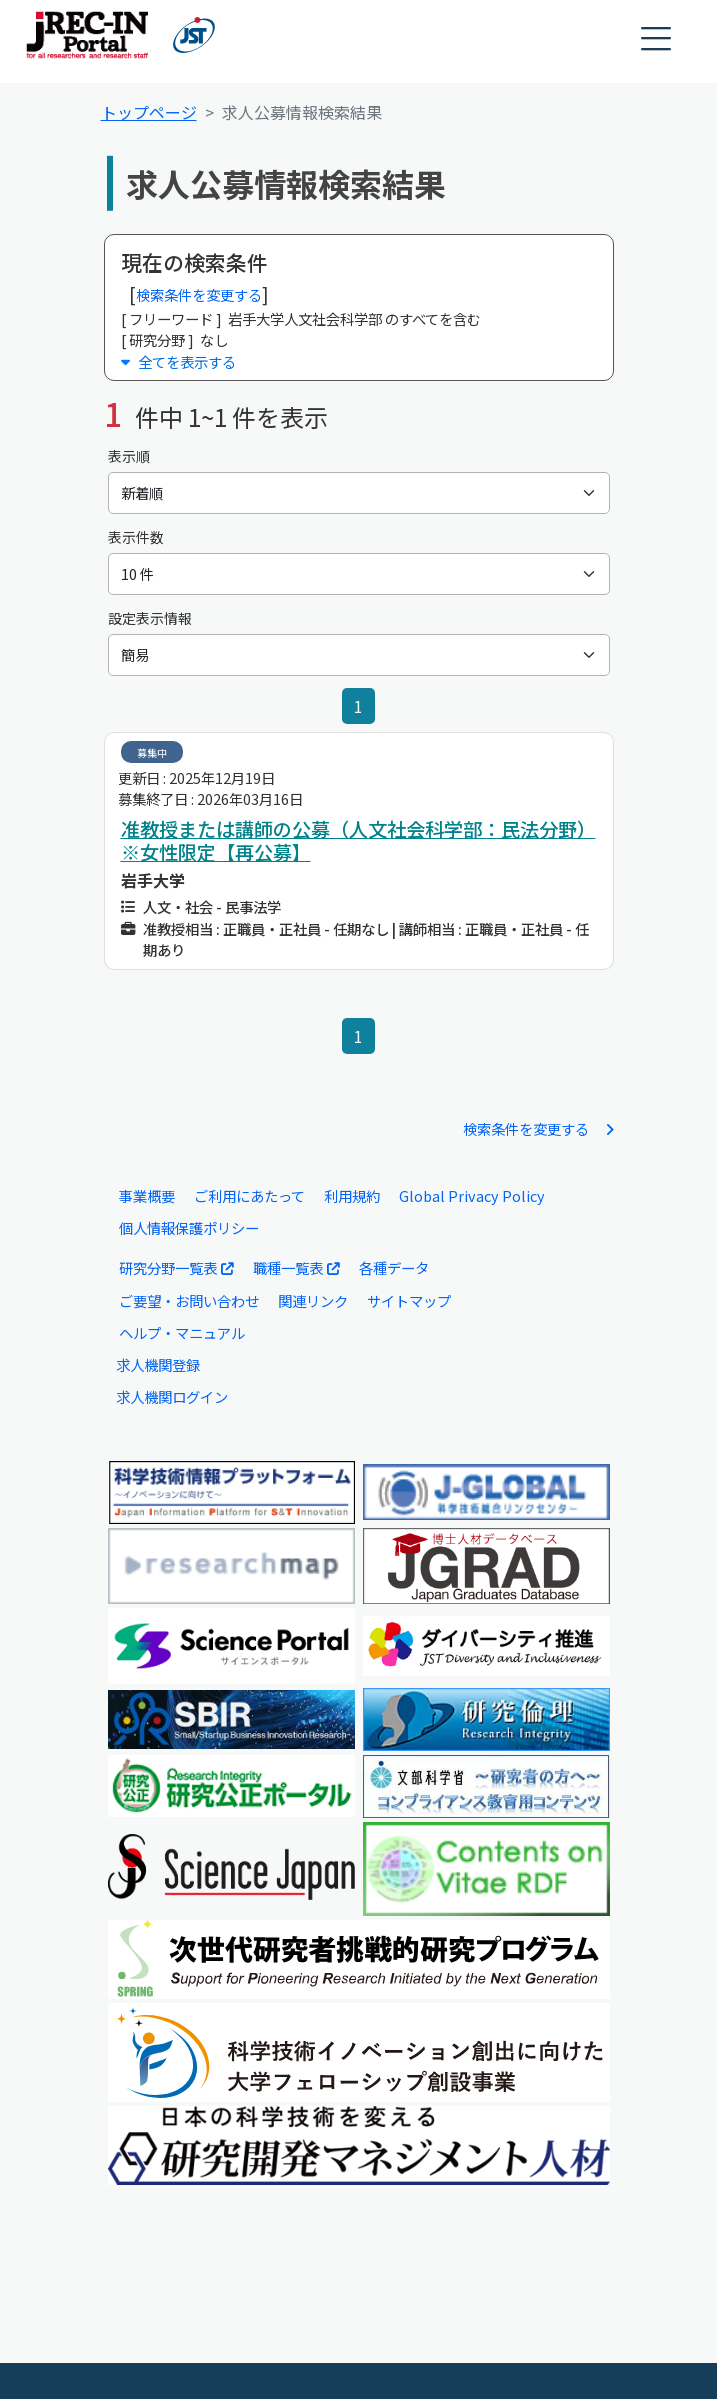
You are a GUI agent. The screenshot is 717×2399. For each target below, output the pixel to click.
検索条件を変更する (199, 294)
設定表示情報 (150, 618)
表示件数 (136, 537)
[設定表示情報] (359, 655)
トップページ (149, 112)
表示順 (129, 456)
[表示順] (359, 493)
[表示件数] (359, 574)
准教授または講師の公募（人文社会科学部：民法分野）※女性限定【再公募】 (358, 840)
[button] (656, 39)
